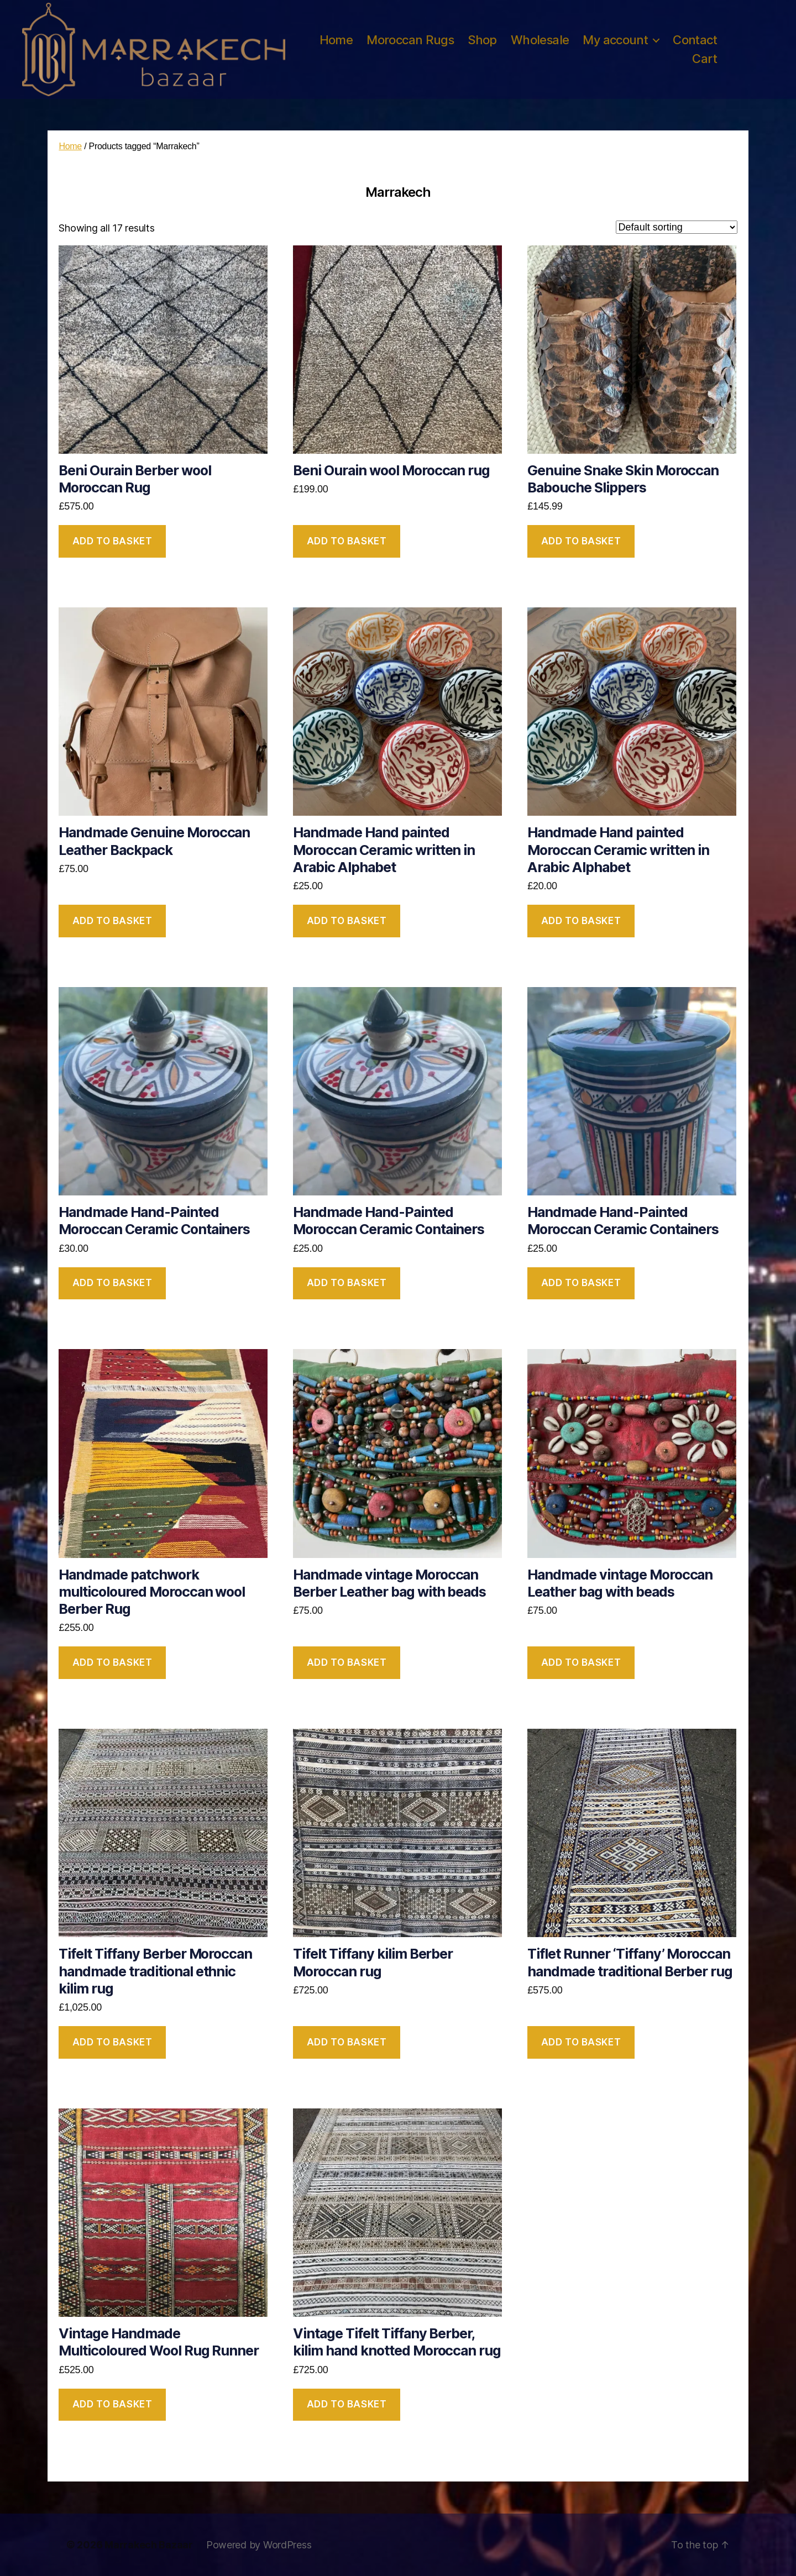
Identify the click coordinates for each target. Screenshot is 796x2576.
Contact (695, 40)
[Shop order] (676, 227)
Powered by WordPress (259, 2545)
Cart (704, 58)
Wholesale (540, 40)
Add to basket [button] (112, 541)
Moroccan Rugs (410, 40)
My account (615, 40)
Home (336, 40)
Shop (482, 40)
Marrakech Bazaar (148, 2545)
